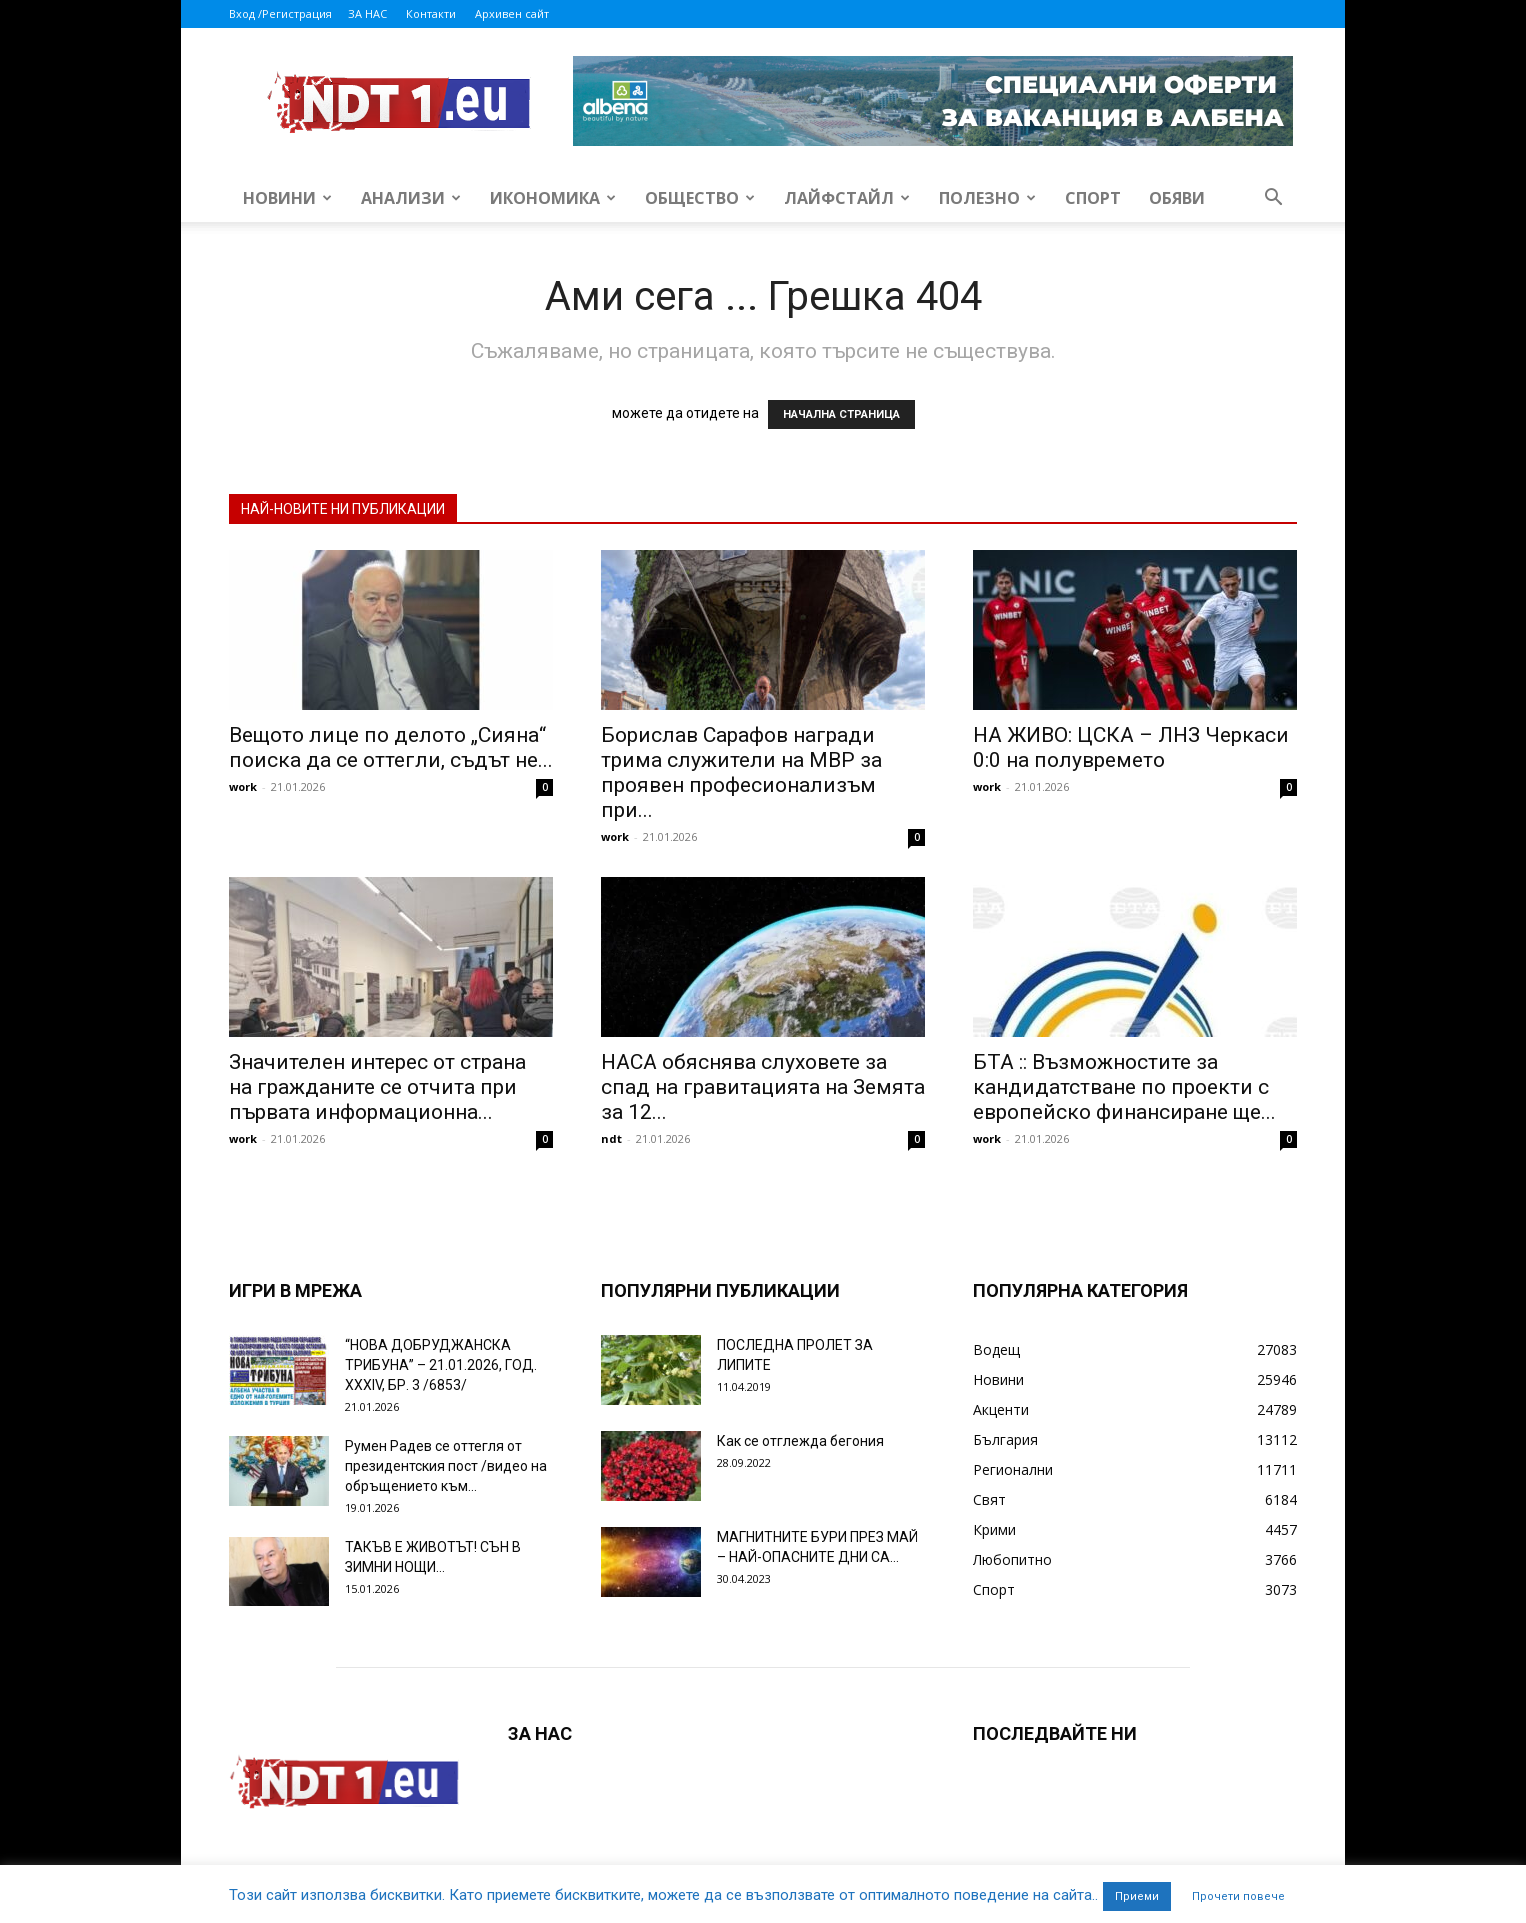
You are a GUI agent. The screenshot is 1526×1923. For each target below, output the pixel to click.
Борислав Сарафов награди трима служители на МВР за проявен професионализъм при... (741, 772)
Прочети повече (1238, 1896)
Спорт (1093, 198)
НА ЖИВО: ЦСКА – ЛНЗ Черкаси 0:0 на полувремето (1131, 747)
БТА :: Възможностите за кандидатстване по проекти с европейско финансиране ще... (1124, 1087)
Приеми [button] (1137, 1896)
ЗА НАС (367, 13)
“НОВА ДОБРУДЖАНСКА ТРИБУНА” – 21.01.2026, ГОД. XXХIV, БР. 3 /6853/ (441, 1365)
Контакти (431, 13)
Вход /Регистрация (280, 13)
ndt (611, 1138)
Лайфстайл (847, 198)
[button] (1273, 199)
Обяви (1177, 198)
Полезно (987, 198)
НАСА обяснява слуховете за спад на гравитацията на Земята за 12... (763, 1087)
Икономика (553, 198)
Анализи (411, 198)
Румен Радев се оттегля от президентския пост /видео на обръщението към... (446, 1466)
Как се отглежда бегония (800, 1441)
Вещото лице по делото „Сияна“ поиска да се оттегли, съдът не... (391, 747)
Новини (287, 198)
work (243, 786)
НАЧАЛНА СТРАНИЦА (841, 414)
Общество (700, 198)
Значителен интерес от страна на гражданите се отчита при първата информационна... (377, 1087)
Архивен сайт (512, 13)
